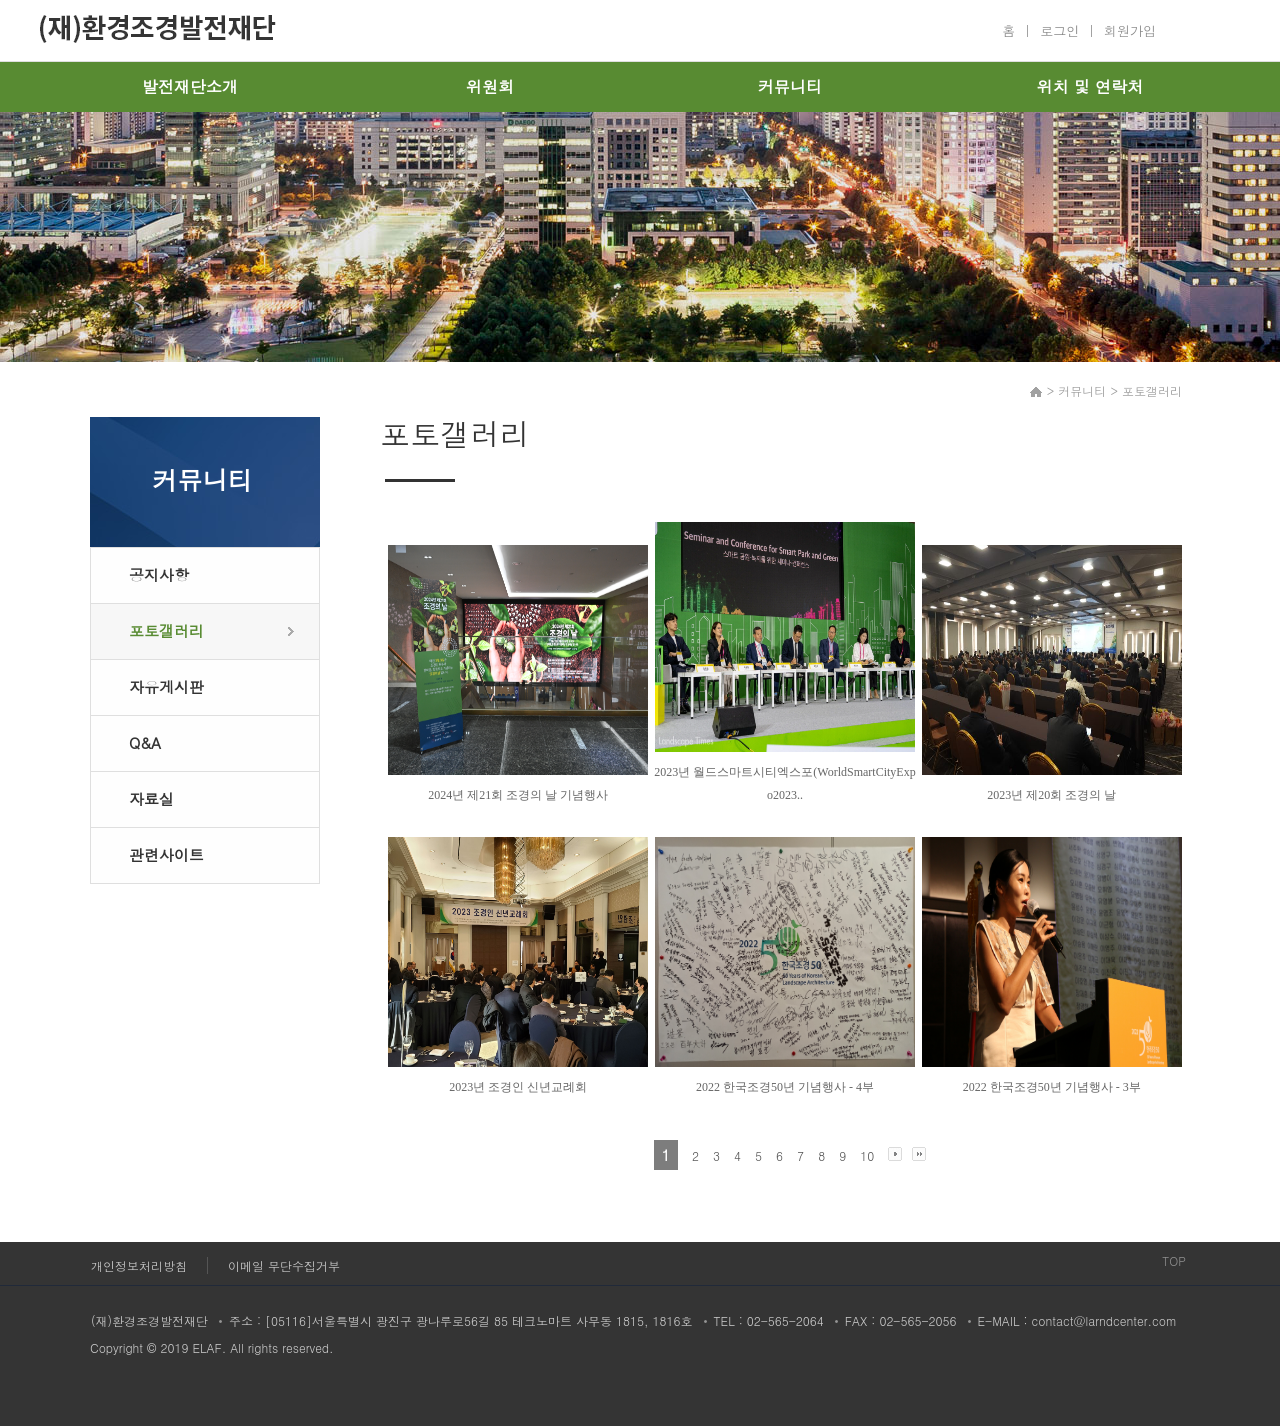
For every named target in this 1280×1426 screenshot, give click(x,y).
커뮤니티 (790, 86)
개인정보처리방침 (139, 1265)
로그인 (1059, 30)
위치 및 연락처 (1090, 86)
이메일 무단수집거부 (284, 1265)
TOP (1174, 1260)
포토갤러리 (166, 630)
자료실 (151, 798)
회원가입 (1130, 30)
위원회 (490, 86)
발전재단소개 (190, 86)
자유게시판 (166, 686)
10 (867, 1155)
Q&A (145, 742)
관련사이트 (166, 854)
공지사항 (159, 574)
